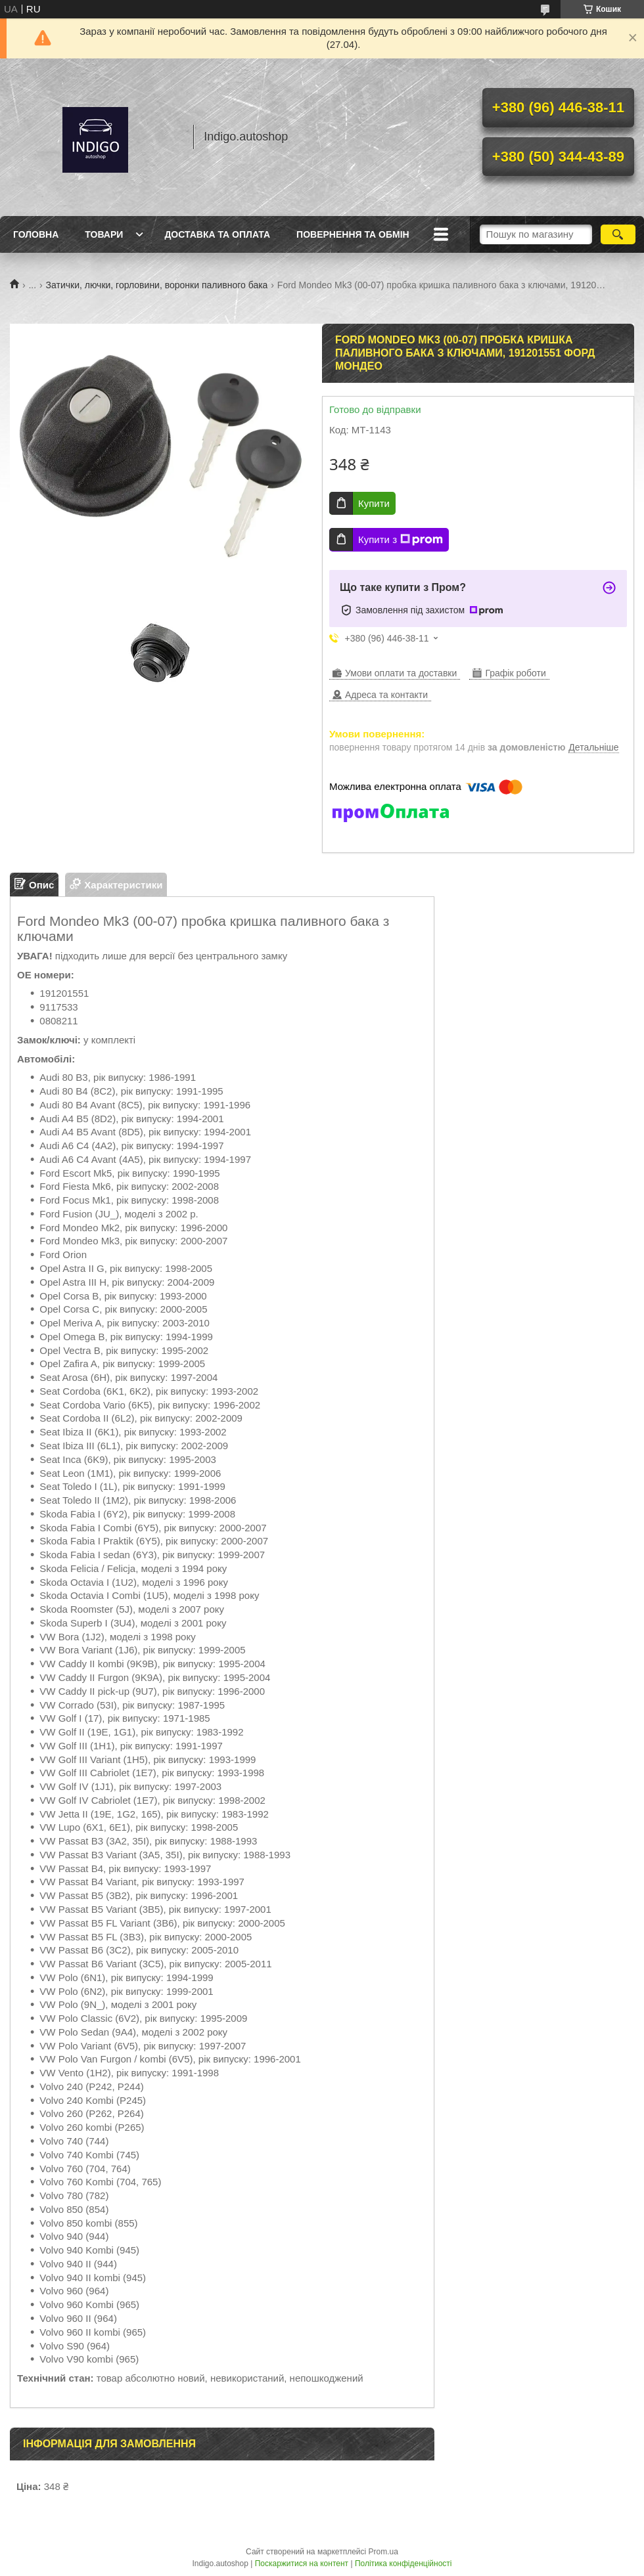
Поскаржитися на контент (301, 2563)
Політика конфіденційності (403, 2563)
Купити (374, 503)
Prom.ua (383, 2551)
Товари (104, 234)
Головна (35, 234)
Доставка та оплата (217, 234)
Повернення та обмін (352, 234)
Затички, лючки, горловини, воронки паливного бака (157, 285)
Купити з (400, 540)
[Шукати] (618, 234)
